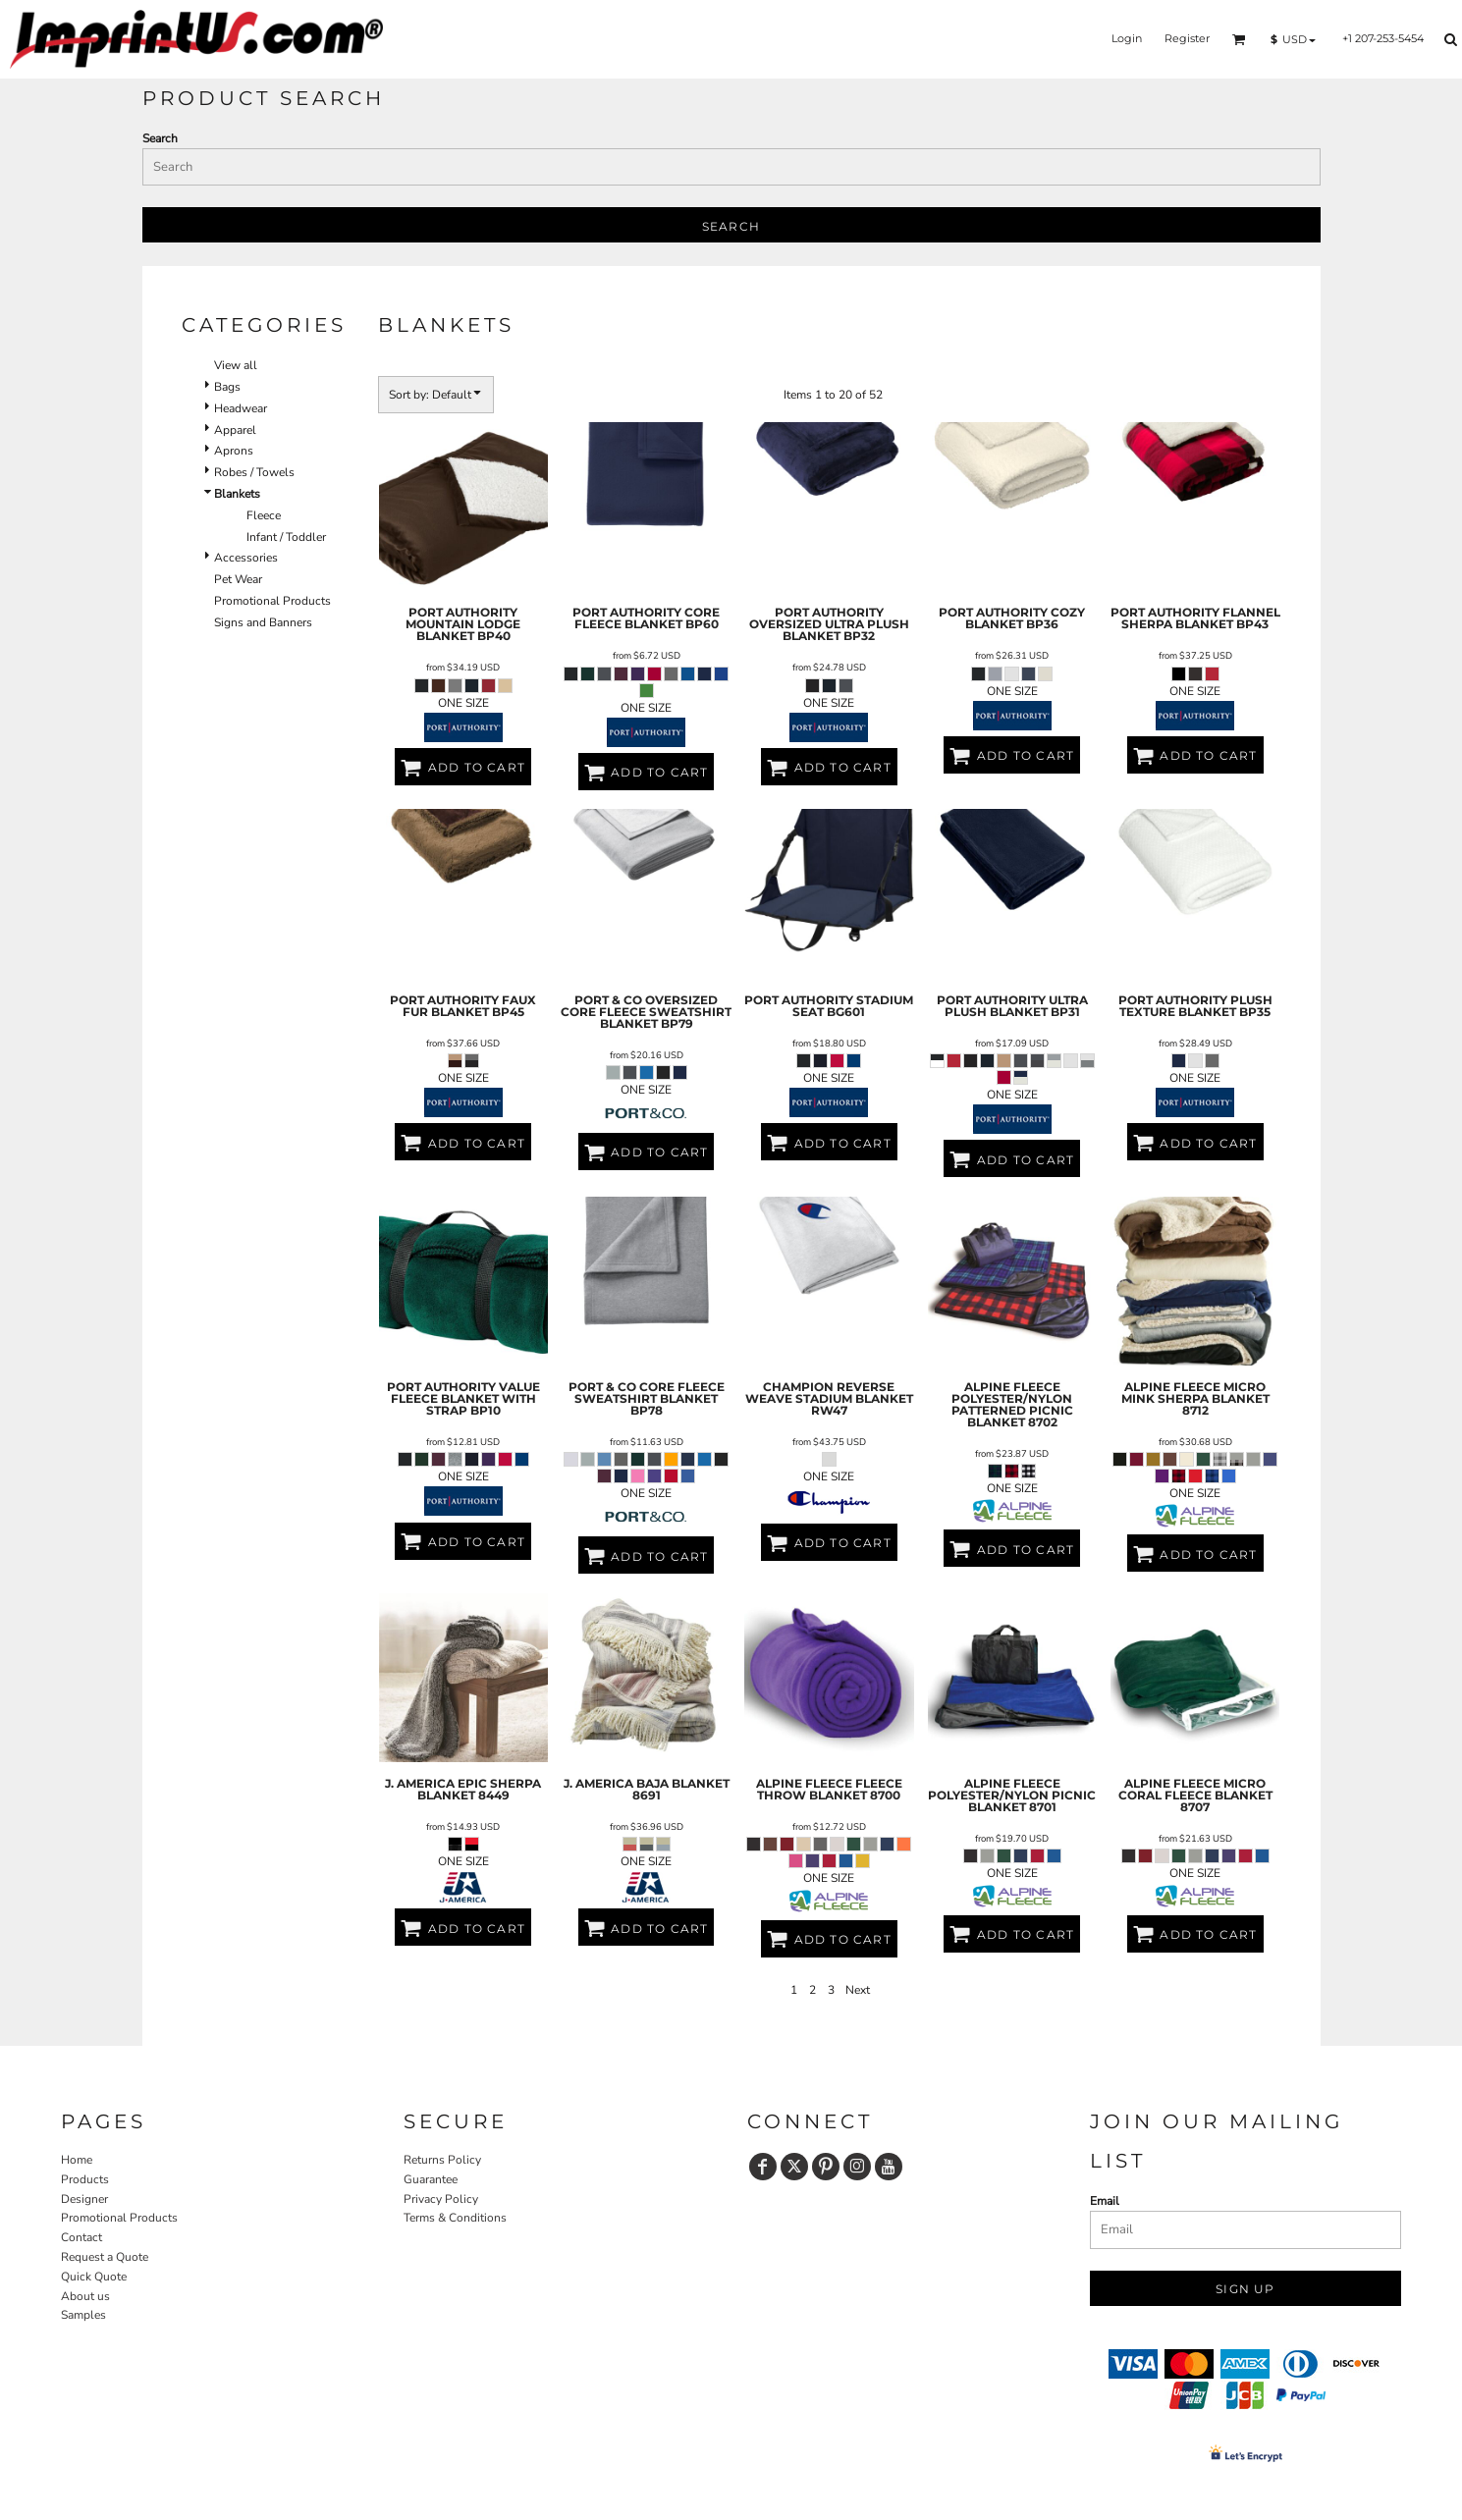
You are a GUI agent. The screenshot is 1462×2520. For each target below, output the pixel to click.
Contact (81, 2237)
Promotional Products (272, 601)
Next (857, 1990)
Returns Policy (442, 2160)
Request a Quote (104, 2257)
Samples (83, 2315)
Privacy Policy (441, 2199)
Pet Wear (238, 579)
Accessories (246, 557)
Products (85, 2179)
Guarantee (431, 2179)
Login (1126, 38)
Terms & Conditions (455, 2217)
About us (85, 2296)
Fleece (263, 515)
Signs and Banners (263, 622)
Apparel (235, 430)
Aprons (233, 450)
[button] (1239, 39)
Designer (84, 2199)
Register (1187, 38)
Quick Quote (94, 2276)
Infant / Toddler (286, 537)
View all (235, 365)
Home (76, 2160)
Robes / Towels (254, 472)
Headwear (240, 408)
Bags (227, 387)
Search (160, 138)
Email (1104, 2201)
